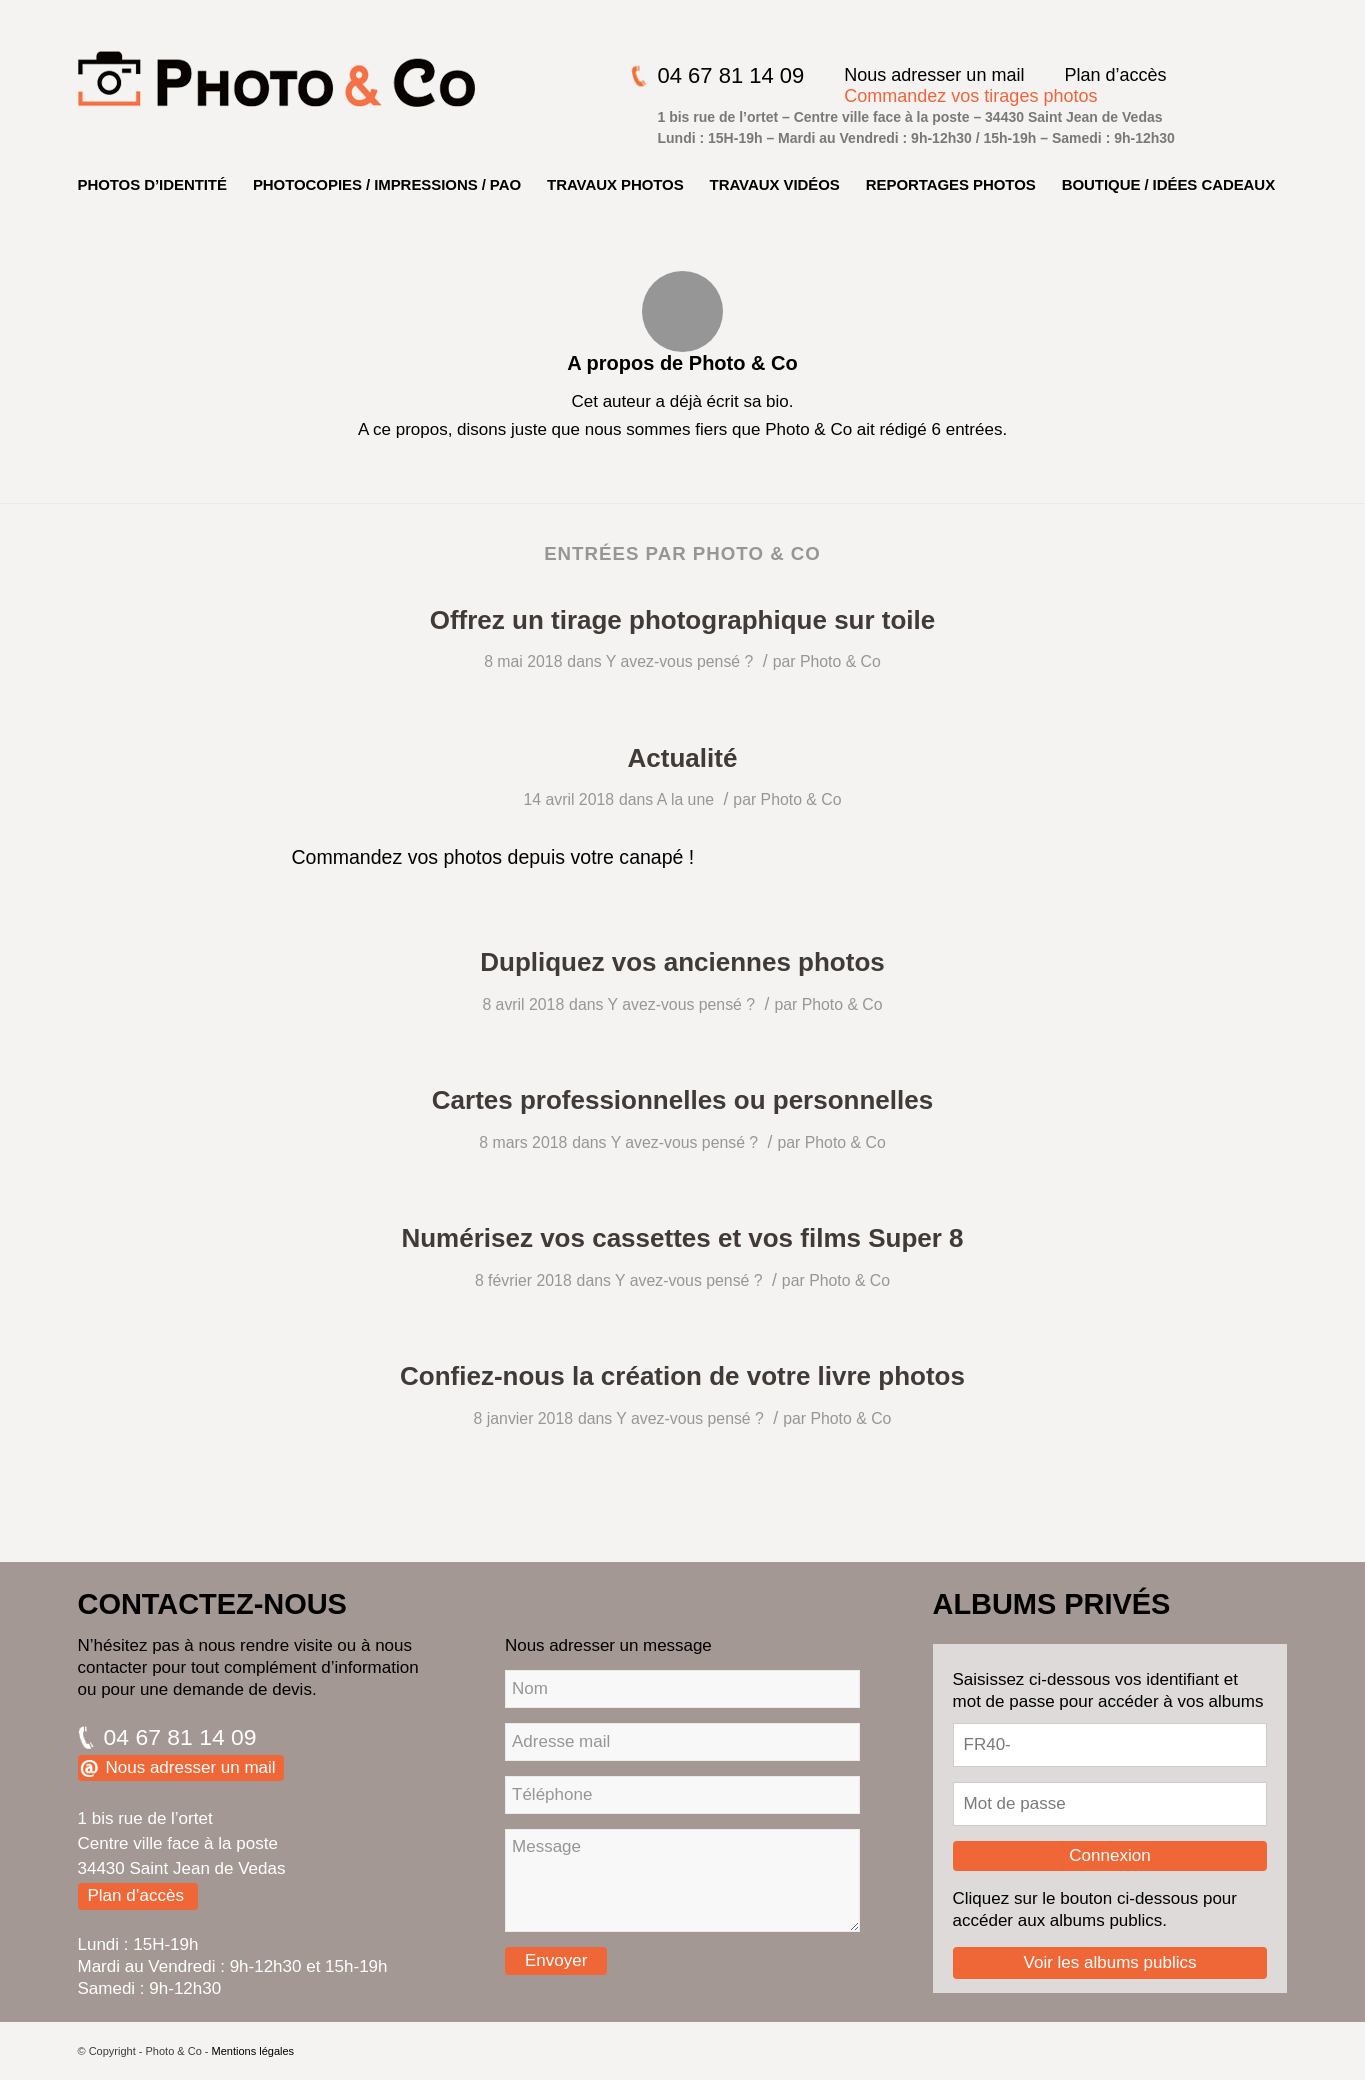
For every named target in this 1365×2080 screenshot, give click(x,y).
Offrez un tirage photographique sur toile (683, 620)
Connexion (1109, 1855)
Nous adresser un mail (934, 75)
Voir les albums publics (1110, 1962)
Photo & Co (840, 661)
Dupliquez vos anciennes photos (682, 962)
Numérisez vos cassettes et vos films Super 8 (682, 1238)
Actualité (683, 758)
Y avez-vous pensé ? (680, 661)
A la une (685, 799)
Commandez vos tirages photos (970, 96)
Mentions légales (253, 2051)
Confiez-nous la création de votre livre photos (682, 1376)
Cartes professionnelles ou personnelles (682, 1100)
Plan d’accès (1115, 75)
